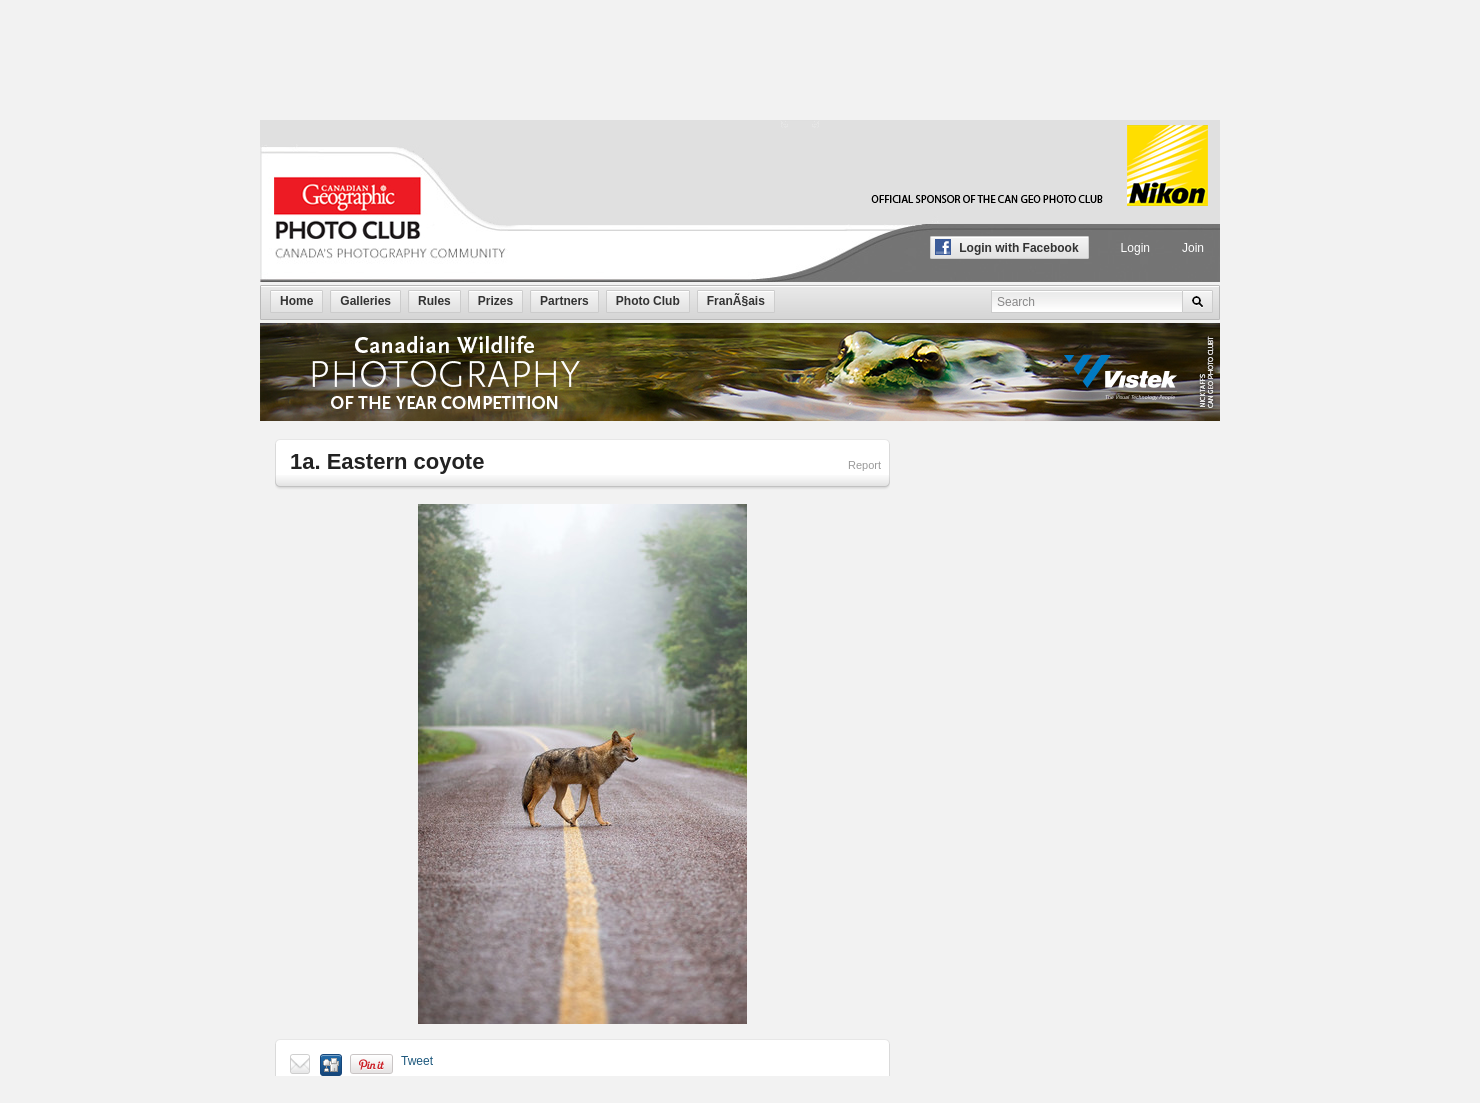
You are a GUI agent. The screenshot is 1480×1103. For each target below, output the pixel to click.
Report (864, 465)
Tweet (417, 1061)
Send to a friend (301, 1065)
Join (1193, 248)
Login (1135, 248)
